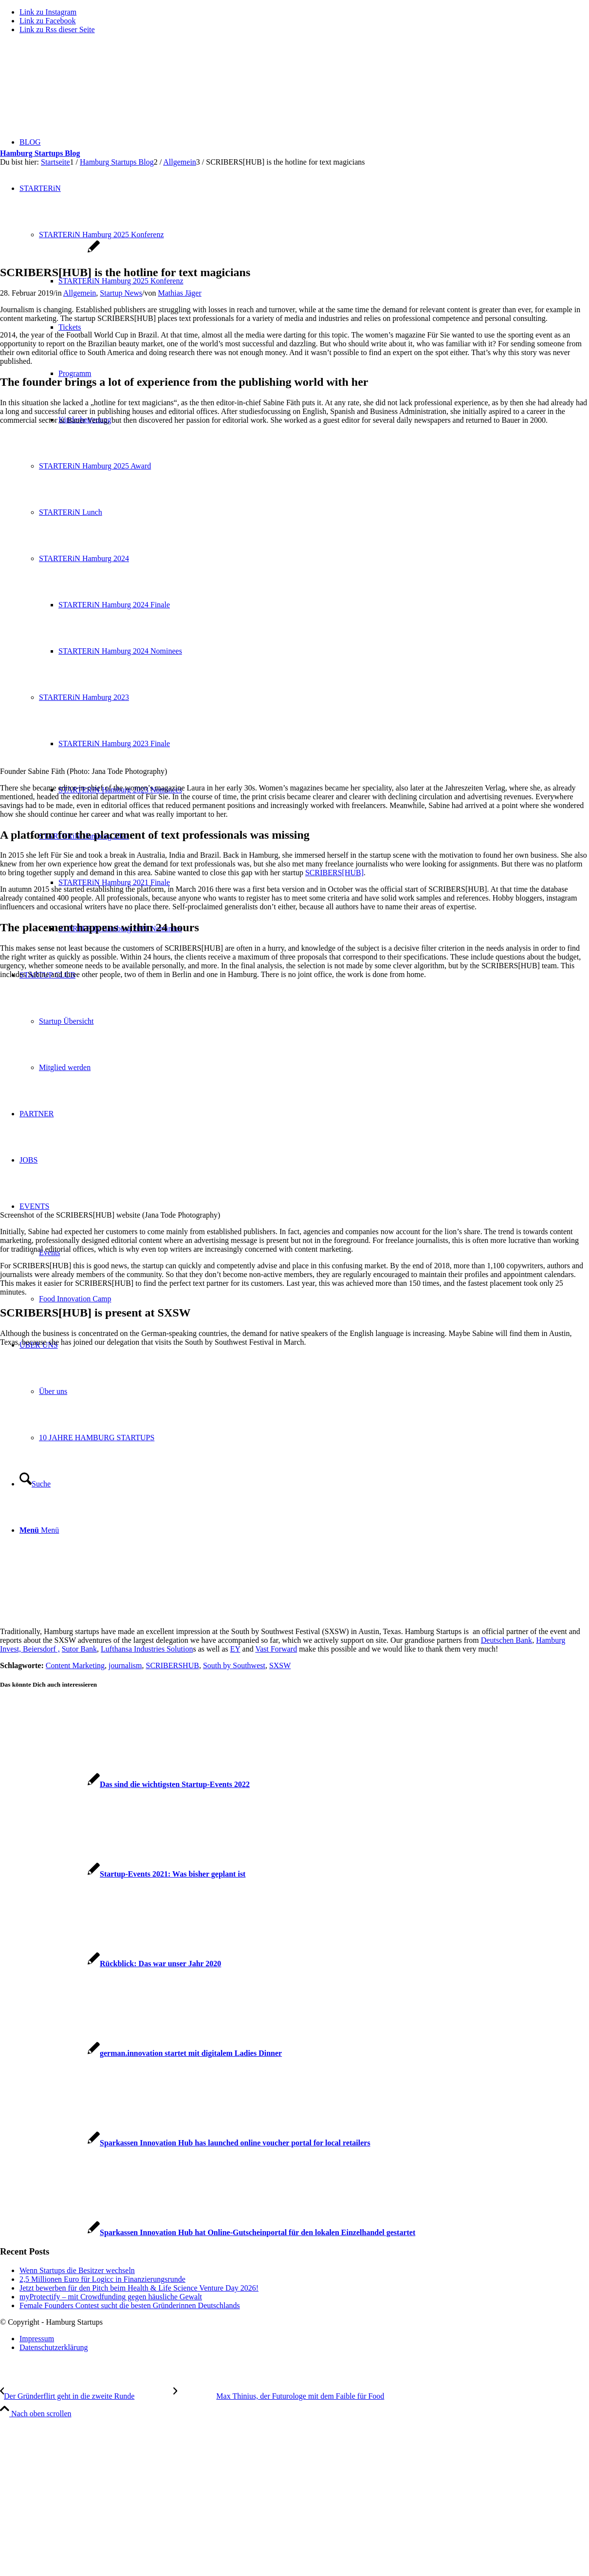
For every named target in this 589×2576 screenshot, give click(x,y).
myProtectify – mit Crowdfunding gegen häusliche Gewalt (110, 2297)
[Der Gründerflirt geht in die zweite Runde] (86, 2396)
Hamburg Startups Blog (40, 153)
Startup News (121, 293)
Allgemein (79, 293)
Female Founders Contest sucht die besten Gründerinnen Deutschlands (129, 2305)
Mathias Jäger (179, 293)
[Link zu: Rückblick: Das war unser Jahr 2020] (110, 1963)
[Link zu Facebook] (47, 21)
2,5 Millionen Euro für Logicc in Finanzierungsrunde (102, 2279)
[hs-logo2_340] (73, 88)
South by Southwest (234, 1665)
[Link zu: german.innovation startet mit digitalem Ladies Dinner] (141, 2053)
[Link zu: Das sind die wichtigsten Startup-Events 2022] (125, 1784)
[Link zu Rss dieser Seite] (57, 29)
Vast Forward (276, 1649)
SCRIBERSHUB (172, 1665)
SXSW (280, 1665)
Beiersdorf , (41, 1649)
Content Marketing (75, 1665)
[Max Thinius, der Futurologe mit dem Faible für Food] (278, 2396)
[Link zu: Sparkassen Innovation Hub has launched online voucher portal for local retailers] (185, 2143)
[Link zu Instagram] (47, 12)
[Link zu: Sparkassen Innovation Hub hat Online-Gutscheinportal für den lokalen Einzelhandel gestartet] (207, 2232)
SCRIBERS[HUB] (334, 872)
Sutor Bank (79, 1649)
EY (235, 1649)
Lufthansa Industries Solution (147, 1649)
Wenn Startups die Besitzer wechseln (77, 2270)
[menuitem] (304, 2338)
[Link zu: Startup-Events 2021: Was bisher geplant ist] (122, 1874)
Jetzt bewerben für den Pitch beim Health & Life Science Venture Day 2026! (138, 2288)
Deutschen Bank (506, 1640)
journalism (125, 1665)
